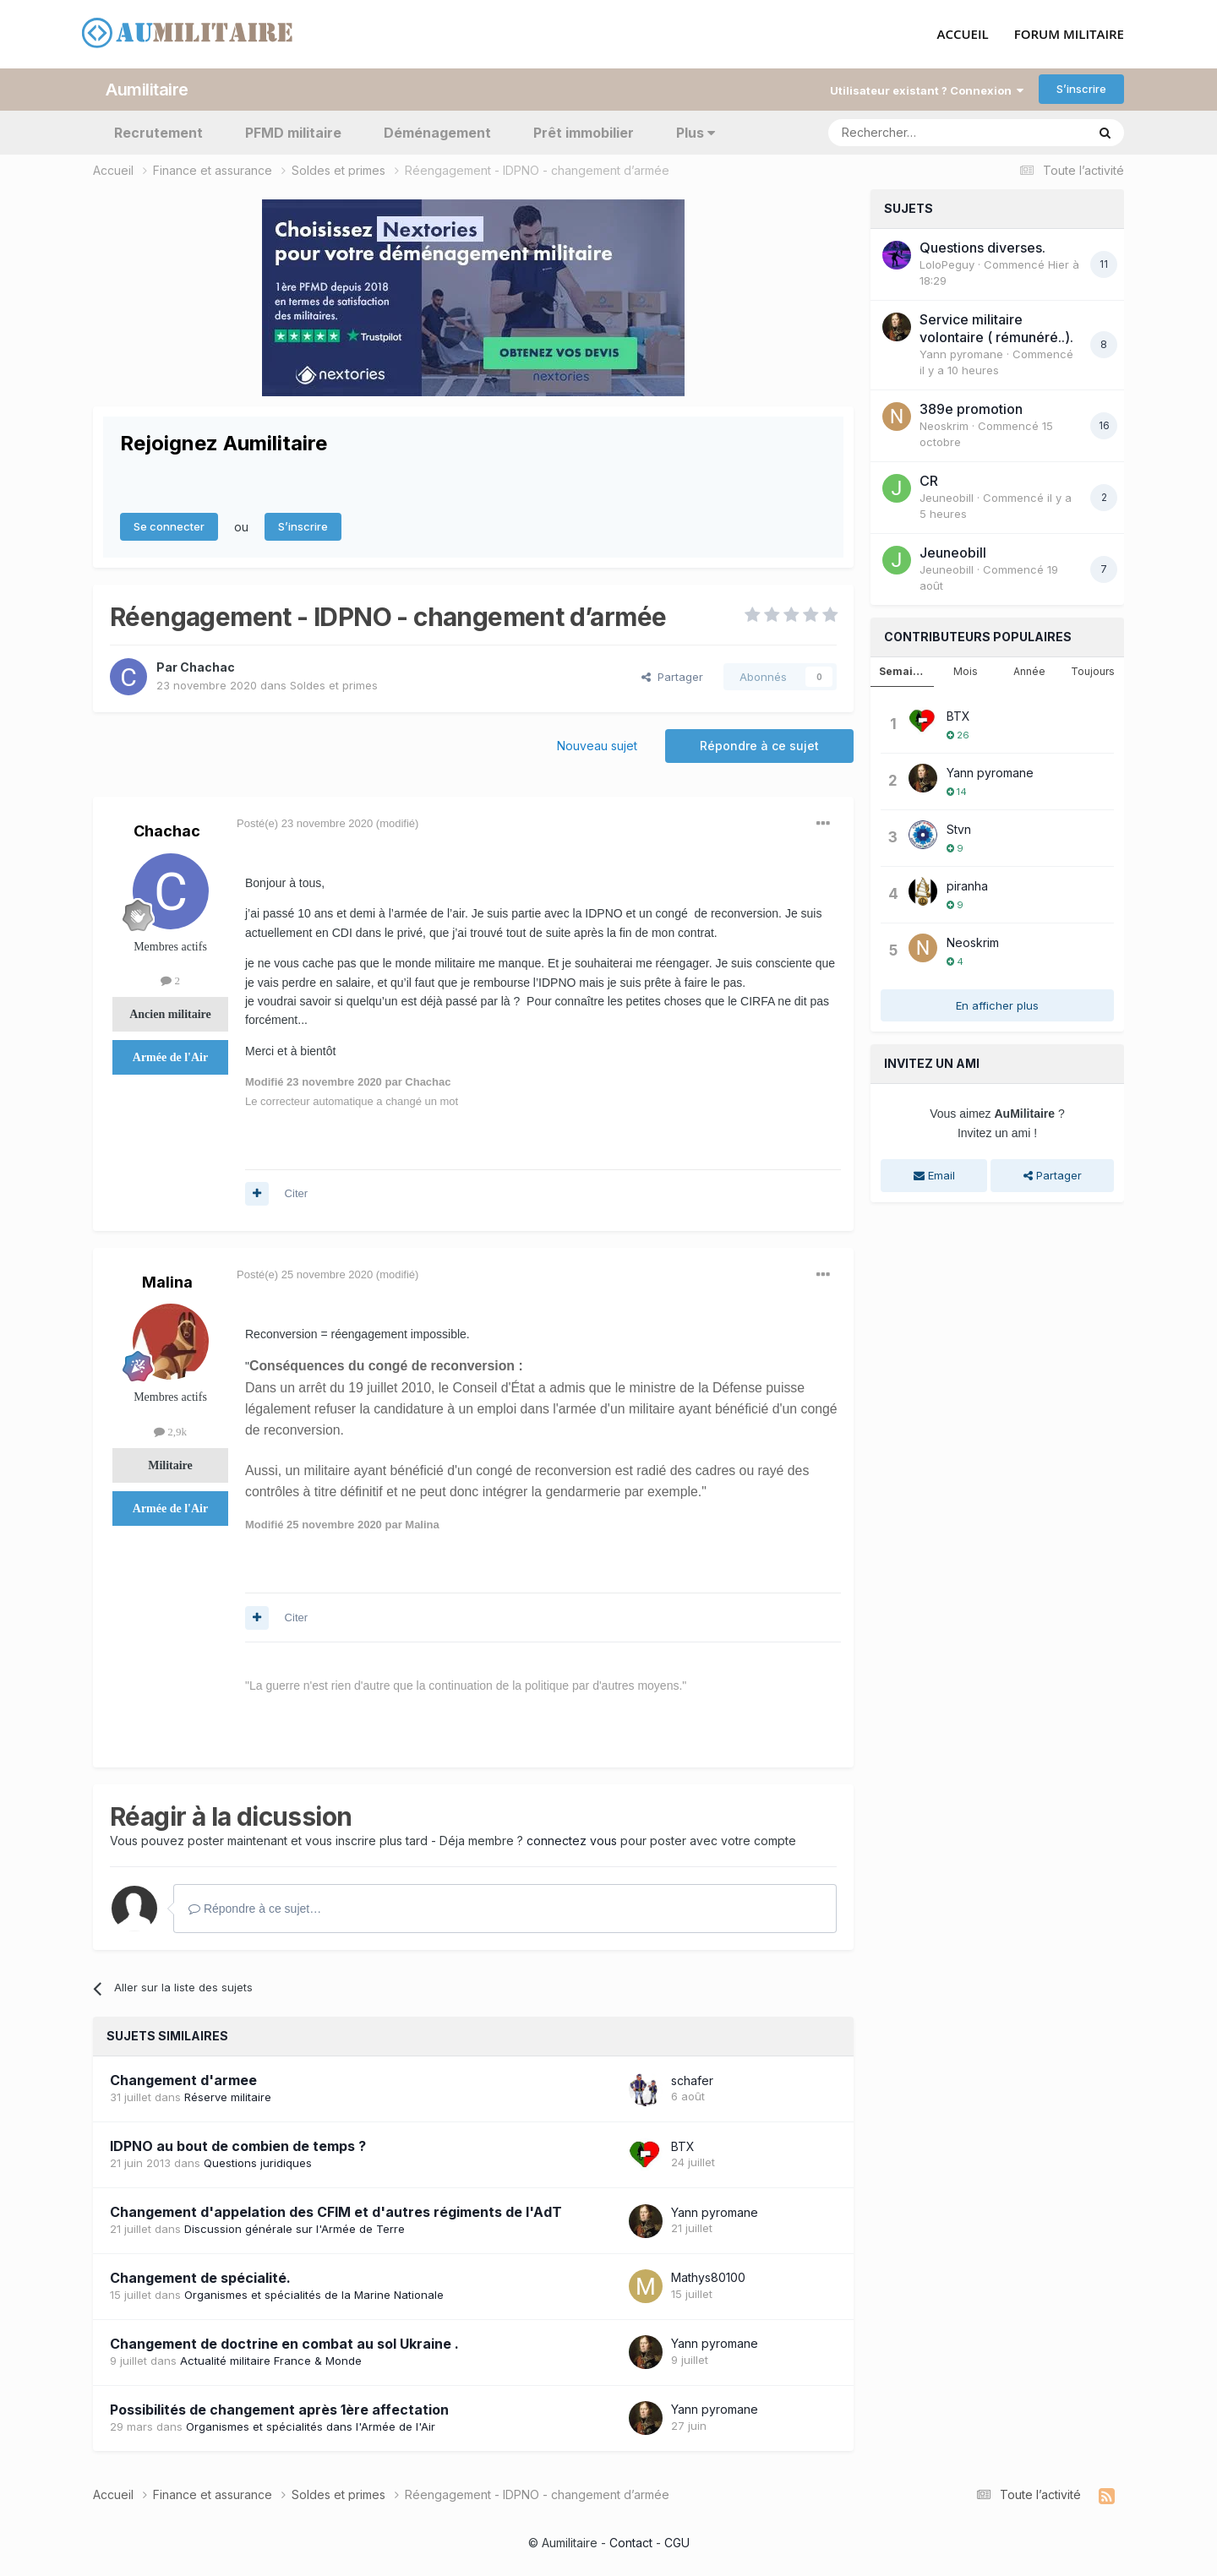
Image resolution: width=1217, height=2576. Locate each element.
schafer (692, 2079)
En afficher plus (997, 1004)
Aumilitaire (147, 89)
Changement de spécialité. (200, 2276)
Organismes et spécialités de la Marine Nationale (314, 2294)
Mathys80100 (708, 2277)
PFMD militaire (293, 131)
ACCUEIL (963, 34)
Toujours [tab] (1093, 670)
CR (929, 479)
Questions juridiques (258, 2163)
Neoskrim (944, 425)
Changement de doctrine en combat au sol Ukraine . (284, 2342)
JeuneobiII (947, 497)
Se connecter (169, 526)
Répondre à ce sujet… (254, 1907)
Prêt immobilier (583, 131)
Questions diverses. (982, 246)
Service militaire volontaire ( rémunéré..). (996, 327)
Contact (630, 2542)
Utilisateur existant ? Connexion (926, 89)
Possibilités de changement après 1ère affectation (279, 2408)
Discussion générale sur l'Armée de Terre (294, 2229)
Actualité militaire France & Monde (271, 2359)
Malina (167, 1281)
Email (934, 1175)
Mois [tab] (965, 670)
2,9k (170, 1430)
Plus (695, 131)
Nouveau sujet (597, 745)
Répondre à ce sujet (759, 745)
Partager (672, 676)
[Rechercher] (920, 131)
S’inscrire (1081, 88)
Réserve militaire (227, 2097)
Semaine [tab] (902, 670)
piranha (967, 885)
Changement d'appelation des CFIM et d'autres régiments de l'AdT (336, 2211)
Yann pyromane (714, 2211)
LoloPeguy (947, 263)
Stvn (959, 828)
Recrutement (158, 131)
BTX (683, 2145)
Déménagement (437, 131)
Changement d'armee (183, 2080)
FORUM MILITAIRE (1069, 34)
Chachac (207, 666)
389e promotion (971, 408)
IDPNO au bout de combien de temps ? (238, 2146)
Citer (296, 1193)
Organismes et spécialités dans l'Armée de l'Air (310, 2425)
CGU (677, 2542)
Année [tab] (1029, 670)
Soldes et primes (334, 684)
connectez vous (572, 1840)
